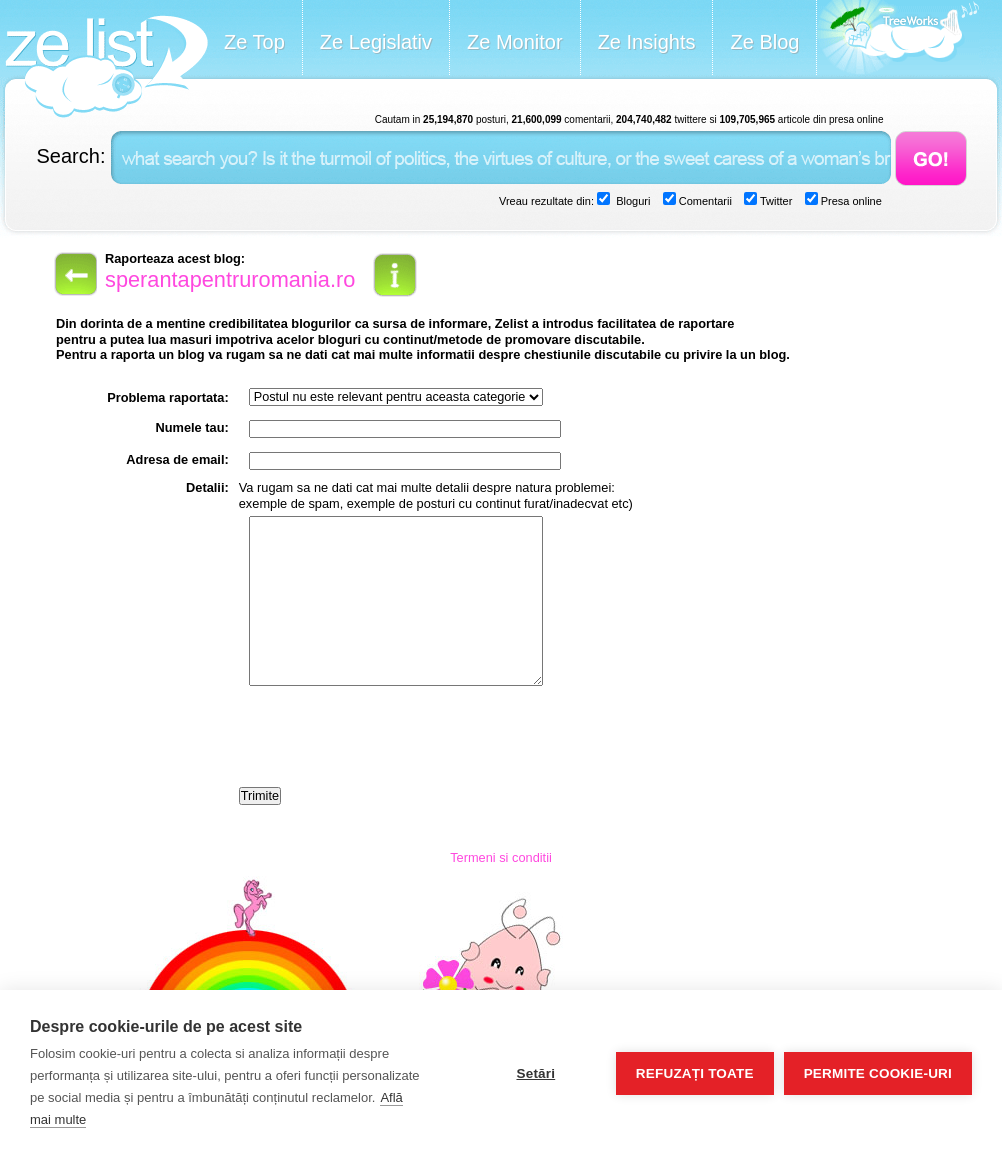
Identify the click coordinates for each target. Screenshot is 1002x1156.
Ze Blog (764, 42)
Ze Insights (647, 42)
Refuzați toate (695, 1073)
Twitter (774, 201)
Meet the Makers (898, 39)
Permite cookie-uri (878, 1073)
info (395, 275)
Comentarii (704, 201)
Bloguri (631, 201)
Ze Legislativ (376, 42)
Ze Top (254, 42)
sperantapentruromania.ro (230, 279)
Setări (535, 1073)
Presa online (850, 201)
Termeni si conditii (501, 857)
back (74, 274)
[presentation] (391, 738)
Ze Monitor (515, 42)
